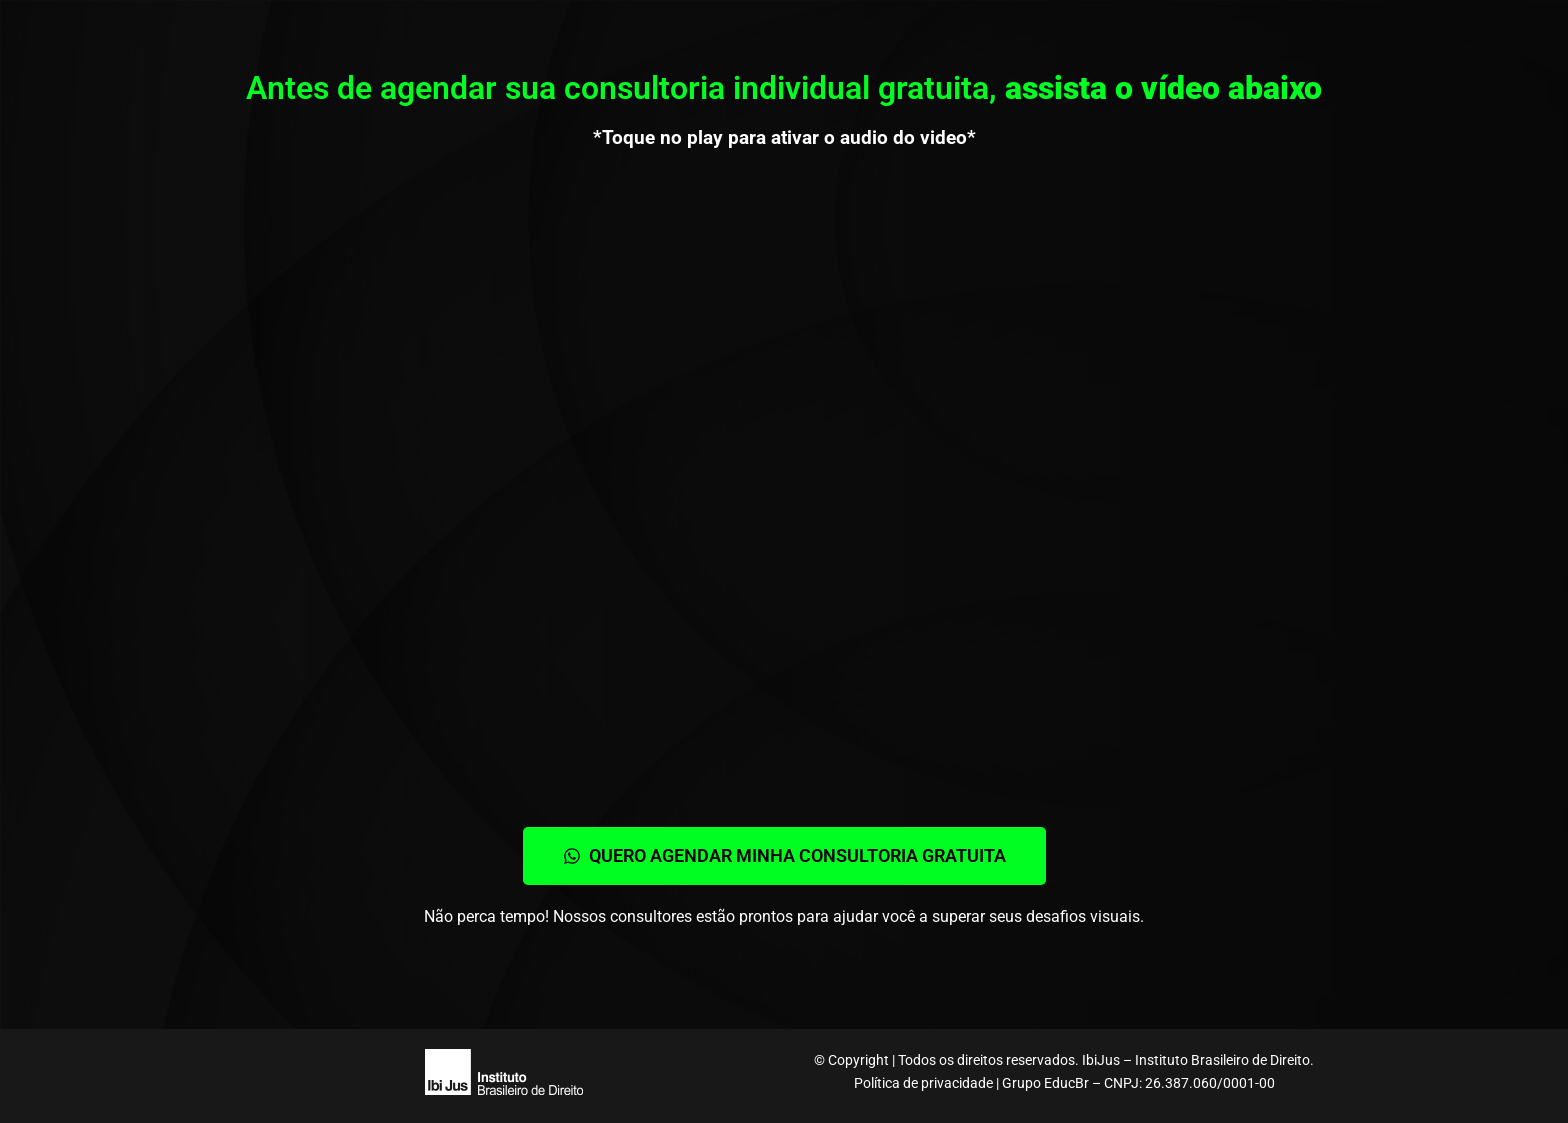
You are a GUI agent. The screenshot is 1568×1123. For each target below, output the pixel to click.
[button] (784, 856)
